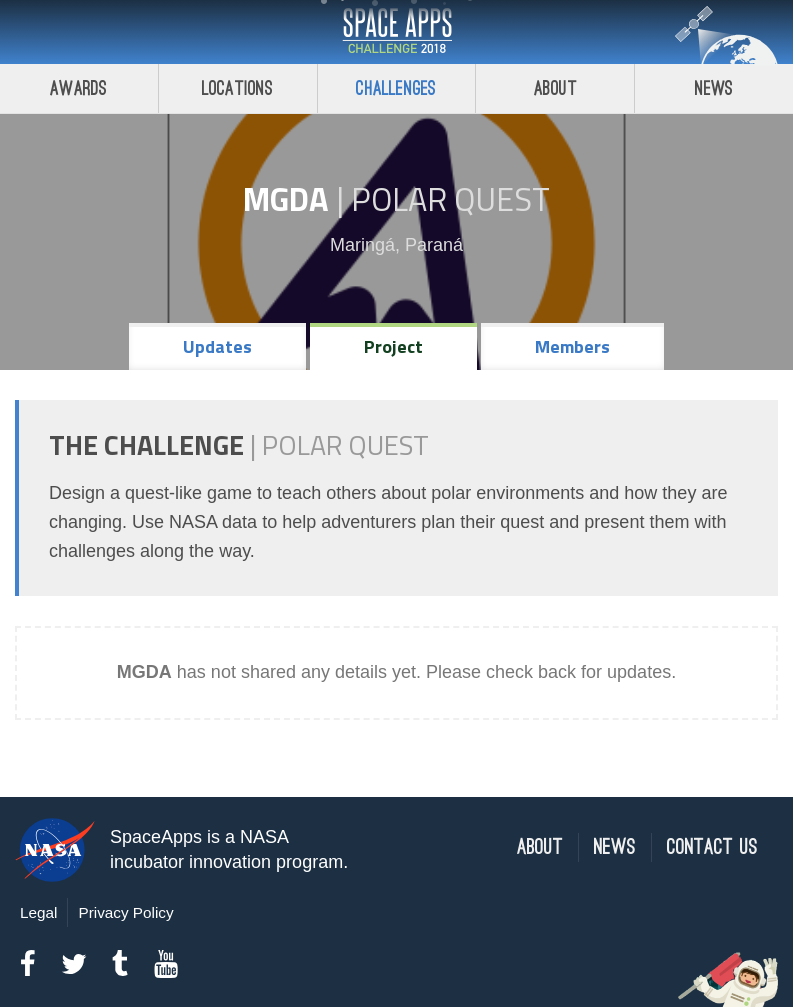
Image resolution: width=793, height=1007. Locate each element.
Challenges (396, 88)
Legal (38, 912)
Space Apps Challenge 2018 (397, 32)
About (555, 88)
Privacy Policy (125, 912)
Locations (238, 88)
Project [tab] (393, 346)
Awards (78, 88)
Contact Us (712, 847)
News (714, 88)
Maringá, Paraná (396, 245)
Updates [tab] (217, 346)
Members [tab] (572, 346)
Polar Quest (450, 199)
